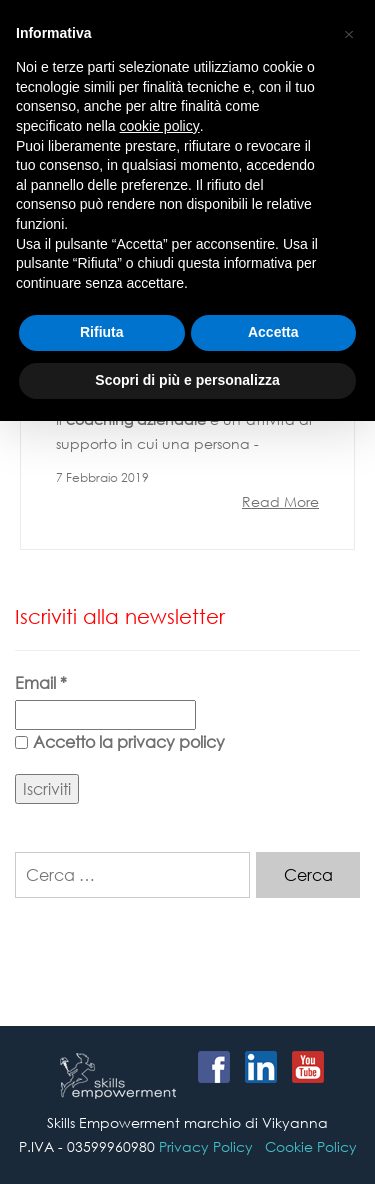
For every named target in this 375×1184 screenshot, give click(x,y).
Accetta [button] (273, 332)
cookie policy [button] (160, 126)
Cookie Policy (311, 1146)
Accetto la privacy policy (120, 741)
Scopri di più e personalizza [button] (187, 380)
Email (41, 682)
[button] (349, 32)
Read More (280, 501)
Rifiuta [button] (102, 332)
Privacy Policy (206, 1146)
